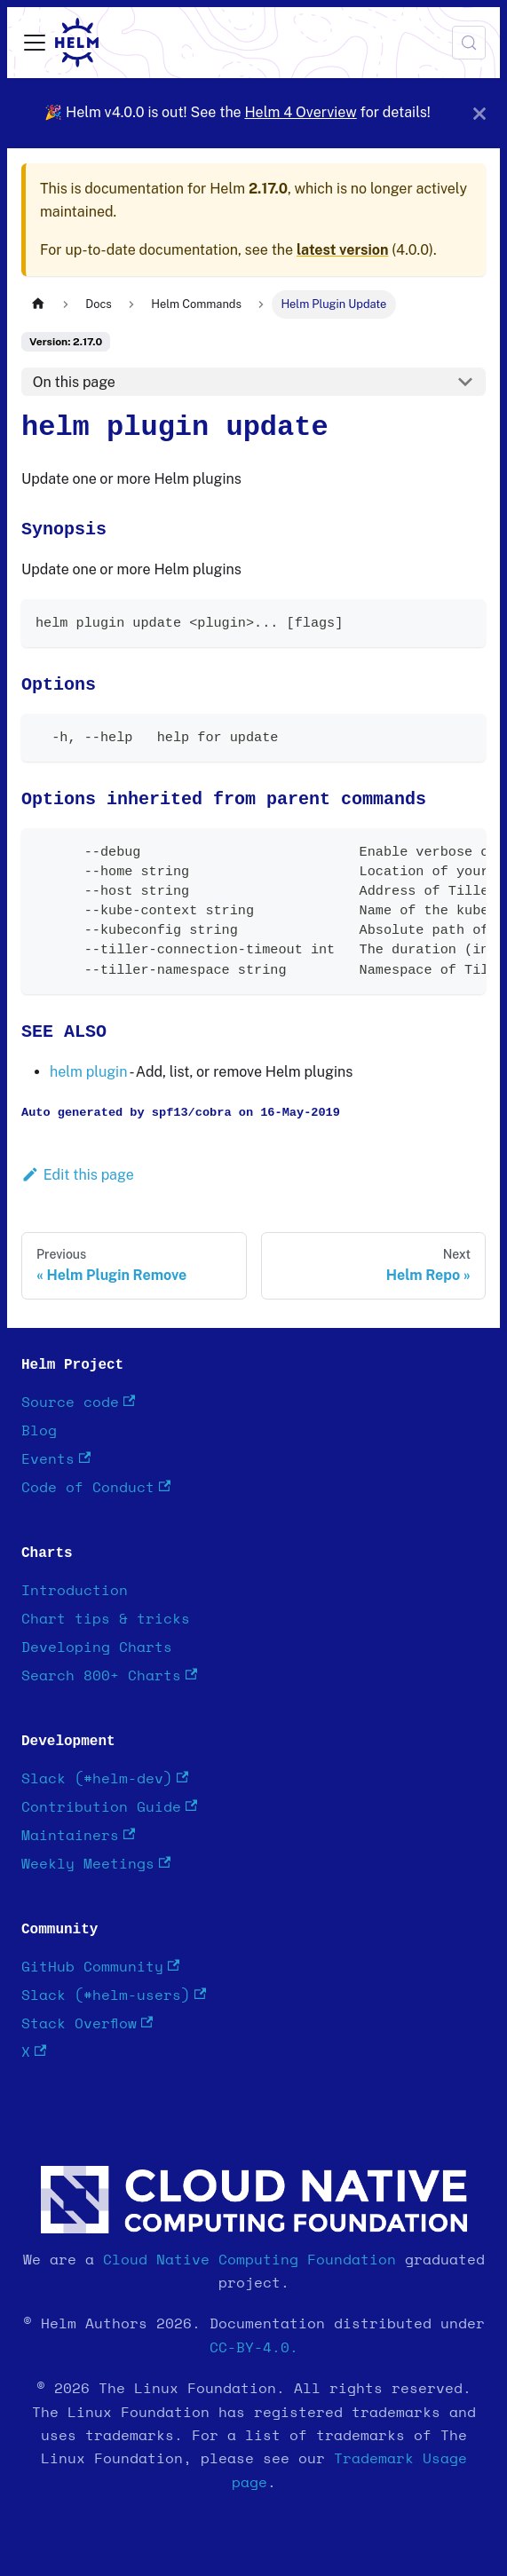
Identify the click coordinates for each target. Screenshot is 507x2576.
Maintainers (78, 1835)
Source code (78, 1402)
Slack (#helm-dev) (104, 1778)
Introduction (74, 1591)
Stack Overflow (87, 2023)
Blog (39, 1431)
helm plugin (88, 1071)
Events (56, 1458)
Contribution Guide (109, 1806)
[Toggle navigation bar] (34, 42)
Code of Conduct (95, 1487)
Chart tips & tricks (105, 1619)
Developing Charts (96, 1647)
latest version (342, 249)
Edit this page (77, 1174)
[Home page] (38, 304)
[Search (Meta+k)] (469, 42)
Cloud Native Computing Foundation (249, 2260)
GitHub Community (100, 1966)
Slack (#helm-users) (113, 1995)
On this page (74, 382)
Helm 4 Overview (300, 112)
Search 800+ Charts (109, 1675)
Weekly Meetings (95, 1863)
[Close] (479, 113)
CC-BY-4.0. (254, 2348)
